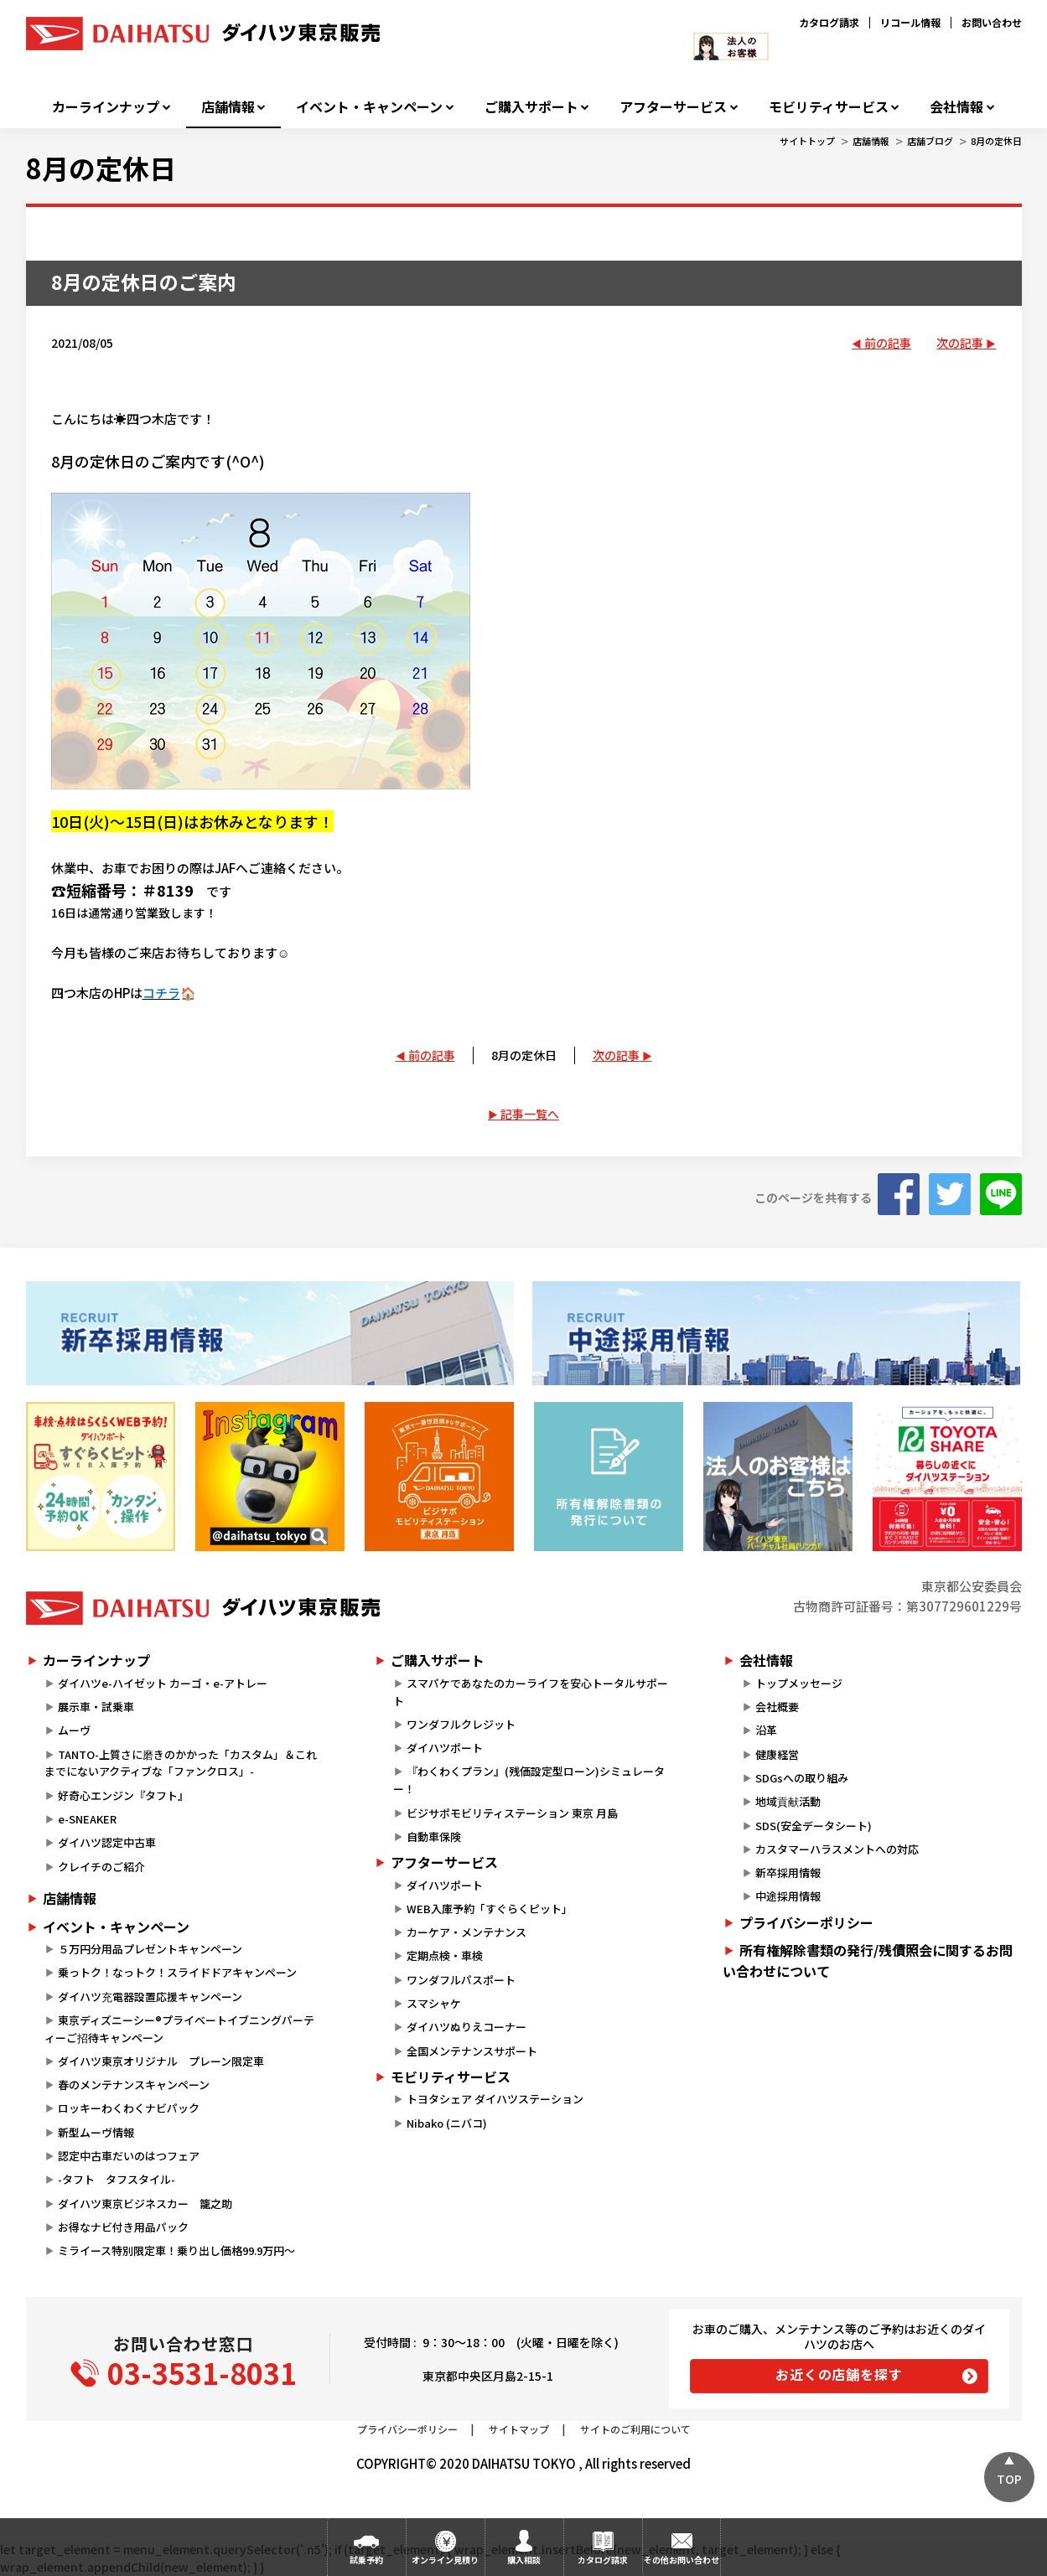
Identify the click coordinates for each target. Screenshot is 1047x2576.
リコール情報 (910, 22)
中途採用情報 (788, 1896)
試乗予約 (366, 2559)
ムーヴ (74, 1730)
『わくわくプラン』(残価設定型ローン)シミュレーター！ (529, 1780)
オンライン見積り (445, 2559)
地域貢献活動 (788, 1801)
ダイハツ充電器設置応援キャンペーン (150, 1996)
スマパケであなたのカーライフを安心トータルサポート (530, 1692)
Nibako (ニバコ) (447, 2123)
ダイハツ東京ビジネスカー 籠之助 (145, 2203)
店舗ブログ (930, 140)
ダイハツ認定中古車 (107, 1842)
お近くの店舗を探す (838, 2374)
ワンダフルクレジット (461, 1724)
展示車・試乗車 (96, 1707)
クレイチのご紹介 (101, 1867)
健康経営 (777, 1754)
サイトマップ (519, 2429)
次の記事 (959, 342)
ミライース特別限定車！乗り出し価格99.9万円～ (176, 2250)
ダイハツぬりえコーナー (466, 2027)
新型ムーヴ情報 (96, 2132)
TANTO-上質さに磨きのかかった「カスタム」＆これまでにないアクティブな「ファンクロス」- (180, 1763)
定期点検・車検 (445, 1955)
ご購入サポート (531, 107)
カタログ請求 (829, 22)
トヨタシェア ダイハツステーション (495, 2099)
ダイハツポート (445, 1748)
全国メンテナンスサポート (472, 2051)
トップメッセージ (798, 1683)
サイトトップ (807, 140)
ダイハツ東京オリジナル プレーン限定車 (161, 2061)
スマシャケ (434, 2003)
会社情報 (956, 107)
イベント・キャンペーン (369, 107)
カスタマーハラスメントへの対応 (837, 1849)
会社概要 (777, 1707)
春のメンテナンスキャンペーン (134, 2084)
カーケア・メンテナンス (466, 1932)
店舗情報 (228, 107)
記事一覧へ (529, 1113)
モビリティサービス (829, 107)
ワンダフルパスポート (461, 1980)
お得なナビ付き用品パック (129, 2227)
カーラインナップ (105, 107)
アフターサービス (673, 107)
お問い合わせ (991, 22)
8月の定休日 (996, 140)
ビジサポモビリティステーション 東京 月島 (512, 1813)
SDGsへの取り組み (801, 1778)
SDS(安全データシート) (813, 1826)
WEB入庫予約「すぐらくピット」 (490, 1908)
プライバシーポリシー (806, 1922)
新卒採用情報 (788, 1872)
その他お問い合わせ (681, 2559)
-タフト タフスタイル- (116, 2179)
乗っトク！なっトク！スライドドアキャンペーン (177, 1972)
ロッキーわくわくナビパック (129, 2108)
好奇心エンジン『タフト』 (123, 1795)
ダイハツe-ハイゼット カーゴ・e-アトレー (162, 1683)
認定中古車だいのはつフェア (129, 2156)
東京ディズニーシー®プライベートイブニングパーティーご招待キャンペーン (179, 2029)
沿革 (766, 1730)
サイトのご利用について (635, 2429)
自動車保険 (434, 1836)
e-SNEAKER (87, 1819)
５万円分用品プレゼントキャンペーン (150, 1949)
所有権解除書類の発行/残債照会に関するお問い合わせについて (868, 1961)
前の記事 (887, 342)
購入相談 (524, 2559)
